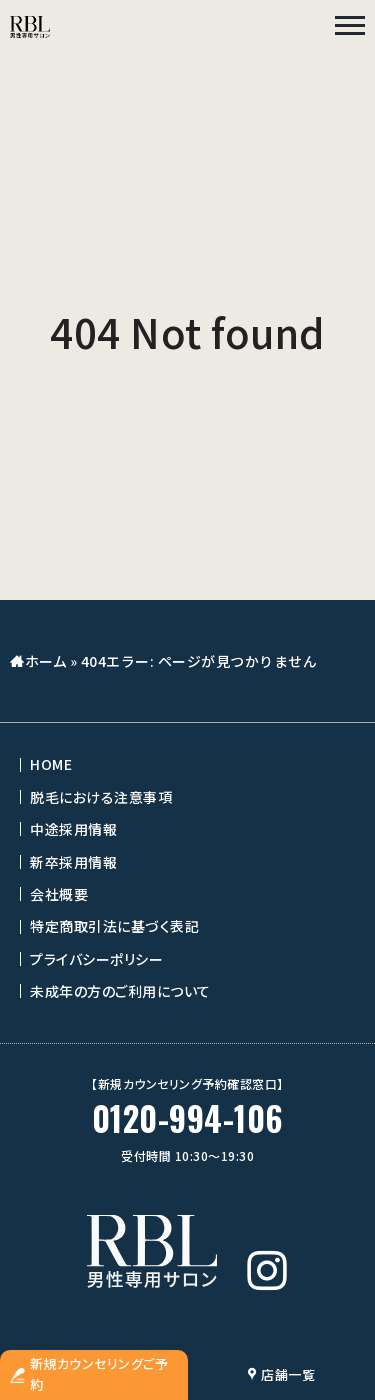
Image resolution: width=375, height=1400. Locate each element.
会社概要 (59, 894)
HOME (51, 764)
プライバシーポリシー (96, 959)
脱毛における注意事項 (101, 797)
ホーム (46, 661)
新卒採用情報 (73, 862)
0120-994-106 (188, 1118)
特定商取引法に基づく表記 (114, 926)
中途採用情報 (73, 829)
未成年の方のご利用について (120, 991)
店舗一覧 (282, 1374)
